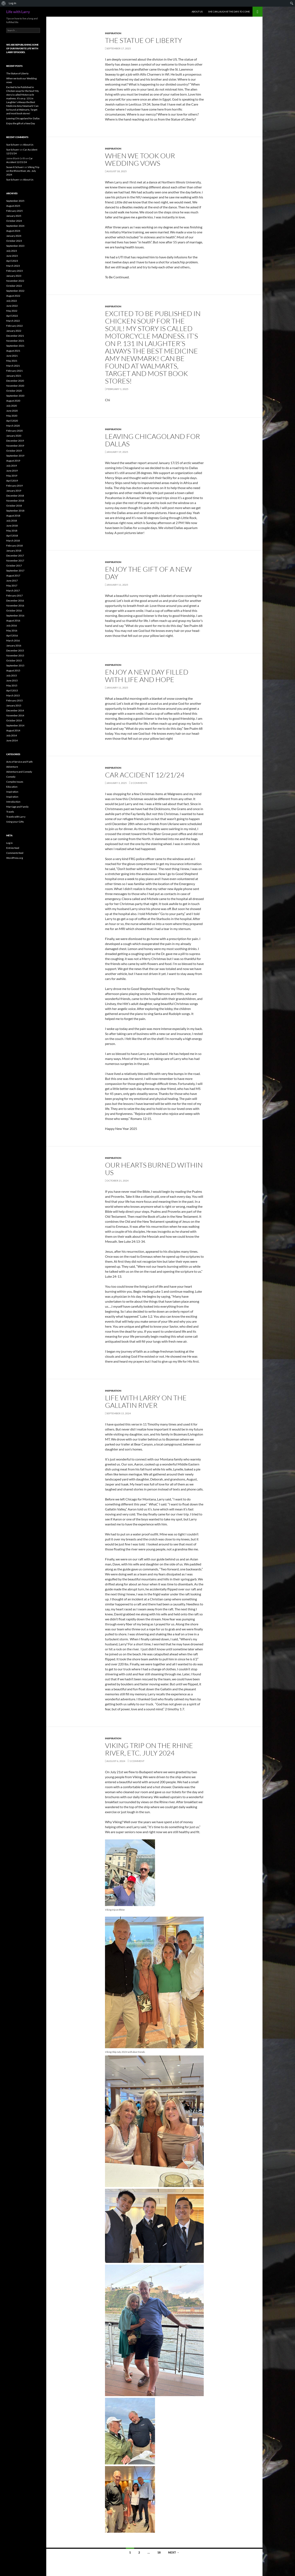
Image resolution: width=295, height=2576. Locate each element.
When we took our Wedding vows (140, 159)
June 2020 (12, 410)
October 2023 (14, 240)
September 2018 (15, 510)
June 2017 (12, 580)
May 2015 (11, 685)
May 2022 (11, 310)
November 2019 (15, 445)
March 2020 (13, 425)
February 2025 (14, 210)
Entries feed (12, 847)
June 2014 (12, 740)
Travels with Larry (15, 816)
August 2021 (13, 350)
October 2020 (14, 390)
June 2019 (12, 470)
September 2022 (15, 290)
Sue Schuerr (12, 144)
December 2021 (15, 335)
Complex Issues (14, 781)
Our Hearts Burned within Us (154, 1169)
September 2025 (15, 200)
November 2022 (15, 280)
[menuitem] (3, 3)
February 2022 (14, 325)
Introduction (13, 801)
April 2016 (12, 635)
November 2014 (15, 715)
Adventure (12, 766)
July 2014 (11, 735)
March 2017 (13, 590)
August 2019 (13, 460)
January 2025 (13, 215)
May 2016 (11, 630)
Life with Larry (18, 11)
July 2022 (11, 300)
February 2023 (14, 270)
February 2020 (14, 430)
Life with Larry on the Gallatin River (146, 1401)
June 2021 (12, 355)
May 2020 (11, 415)
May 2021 (11, 360)
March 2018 (13, 540)
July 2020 (11, 405)
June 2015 (12, 680)
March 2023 (13, 265)
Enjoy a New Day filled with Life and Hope (146, 676)
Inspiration (113, 33)
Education (12, 786)
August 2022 (13, 295)
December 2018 (15, 495)
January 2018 (13, 550)
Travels (10, 811)
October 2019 (14, 450)
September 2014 (15, 725)
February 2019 (14, 485)
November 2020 (15, 385)
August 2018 (13, 515)
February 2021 (14, 370)
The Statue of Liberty (143, 40)
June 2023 (12, 255)
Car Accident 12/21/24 (144, 775)
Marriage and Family (17, 806)
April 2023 (12, 260)
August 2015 (13, 670)
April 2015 (12, 690)
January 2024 (13, 235)
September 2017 (15, 570)
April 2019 (12, 480)
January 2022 (13, 330)
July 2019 (11, 465)
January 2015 (13, 705)
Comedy (10, 776)
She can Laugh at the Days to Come (229, 11)
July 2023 (11, 250)
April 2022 (12, 315)
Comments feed (14, 852)
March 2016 (13, 640)
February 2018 (14, 545)
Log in (9, 842)
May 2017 (11, 585)
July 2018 (11, 520)
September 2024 (15, 225)
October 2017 (14, 565)
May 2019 (11, 475)
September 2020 (15, 395)
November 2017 (15, 560)
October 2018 (14, 505)
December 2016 (15, 600)
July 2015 (11, 675)
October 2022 (14, 285)
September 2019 (15, 455)
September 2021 (15, 345)
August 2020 (13, 400)
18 (159, 2552)
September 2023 (15, 245)
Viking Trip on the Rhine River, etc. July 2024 (149, 1749)
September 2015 (15, 665)
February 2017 (14, 595)
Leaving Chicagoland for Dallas (152, 440)
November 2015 (15, 655)
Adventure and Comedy (19, 771)
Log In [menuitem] (12, 3)
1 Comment (136, 1761)
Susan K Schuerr (15, 167)
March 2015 (13, 695)
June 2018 (12, 525)
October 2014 (14, 720)
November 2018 (15, 500)
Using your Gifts (15, 821)
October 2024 (14, 220)
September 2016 (15, 615)
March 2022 (13, 320)
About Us (197, 11)
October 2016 (14, 610)
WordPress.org (14, 857)
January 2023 (13, 275)
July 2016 (11, 625)
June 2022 (12, 305)
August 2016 (13, 620)
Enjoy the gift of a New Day (148, 573)
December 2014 (15, 710)
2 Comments (139, 782)
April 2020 (12, 420)
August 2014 (13, 730)
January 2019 (13, 490)
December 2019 (15, 440)
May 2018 (11, 530)
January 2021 (13, 375)
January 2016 (13, 645)
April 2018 (12, 535)
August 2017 (13, 575)
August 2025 (13, 205)
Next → (173, 2552)
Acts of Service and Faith (19, 761)
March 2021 (13, 365)
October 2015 (14, 660)
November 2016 (15, 605)
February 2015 (14, 700)
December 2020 (15, 380)
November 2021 (15, 340)
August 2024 (13, 230)
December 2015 (15, 650)
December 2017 (15, 555)
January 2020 (13, 435)
